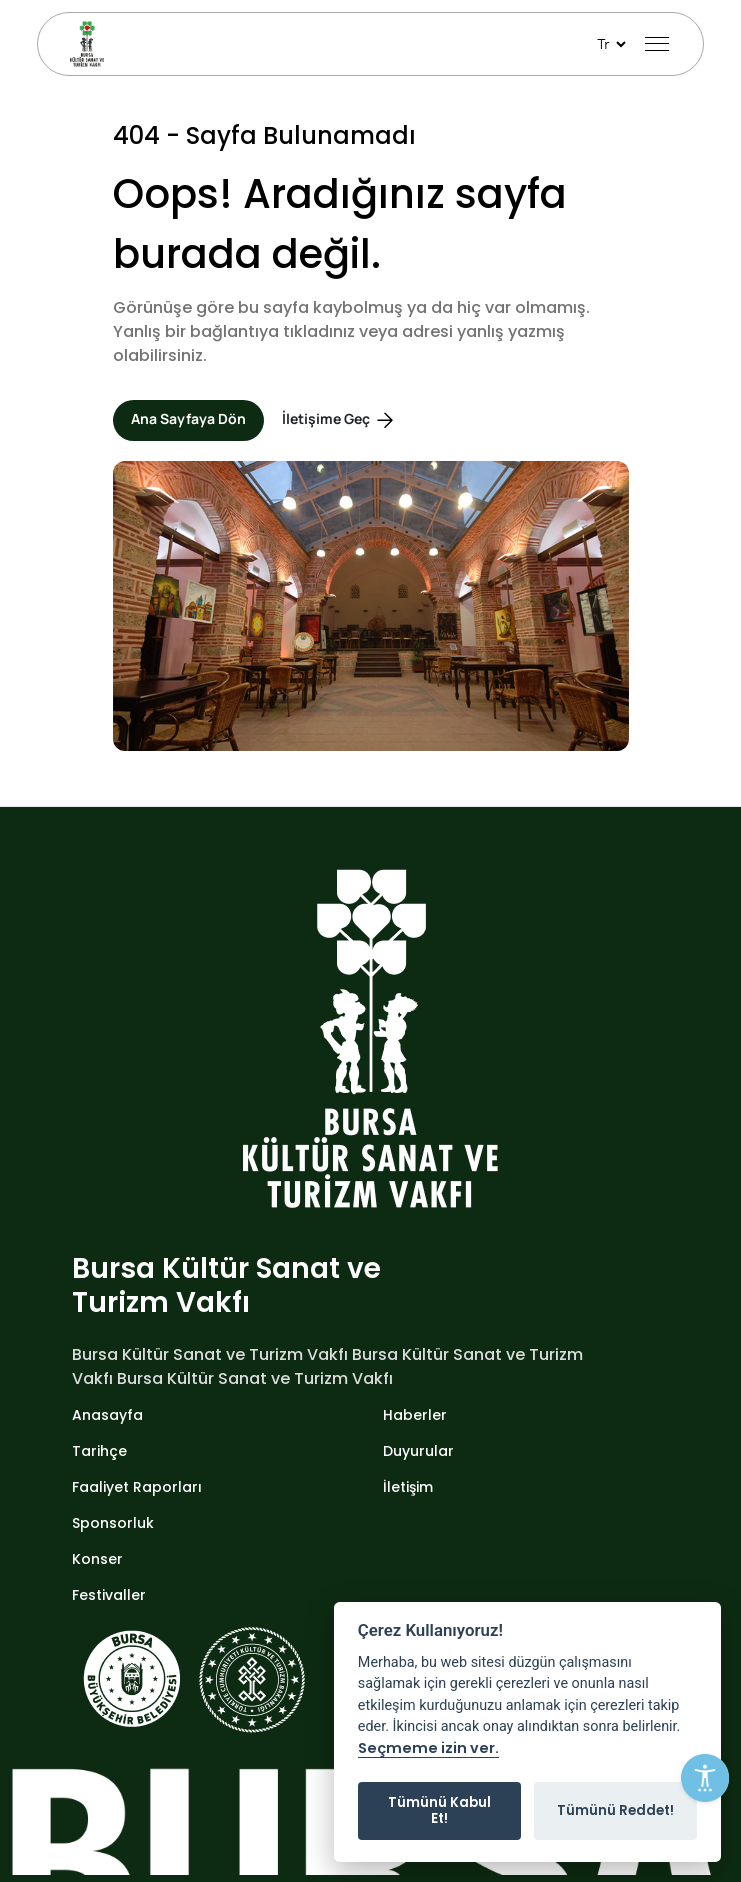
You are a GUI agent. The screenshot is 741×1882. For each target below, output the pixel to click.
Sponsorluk (113, 1523)
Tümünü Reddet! (615, 1810)
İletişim (408, 1487)
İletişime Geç (339, 420)
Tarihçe (99, 1451)
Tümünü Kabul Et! (439, 1810)
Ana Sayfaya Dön (188, 418)
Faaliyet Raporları (137, 1487)
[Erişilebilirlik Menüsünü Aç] (705, 1778)
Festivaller (109, 1595)
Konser (97, 1559)
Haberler (415, 1415)
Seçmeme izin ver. (428, 1749)
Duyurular (418, 1451)
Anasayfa (107, 1415)
